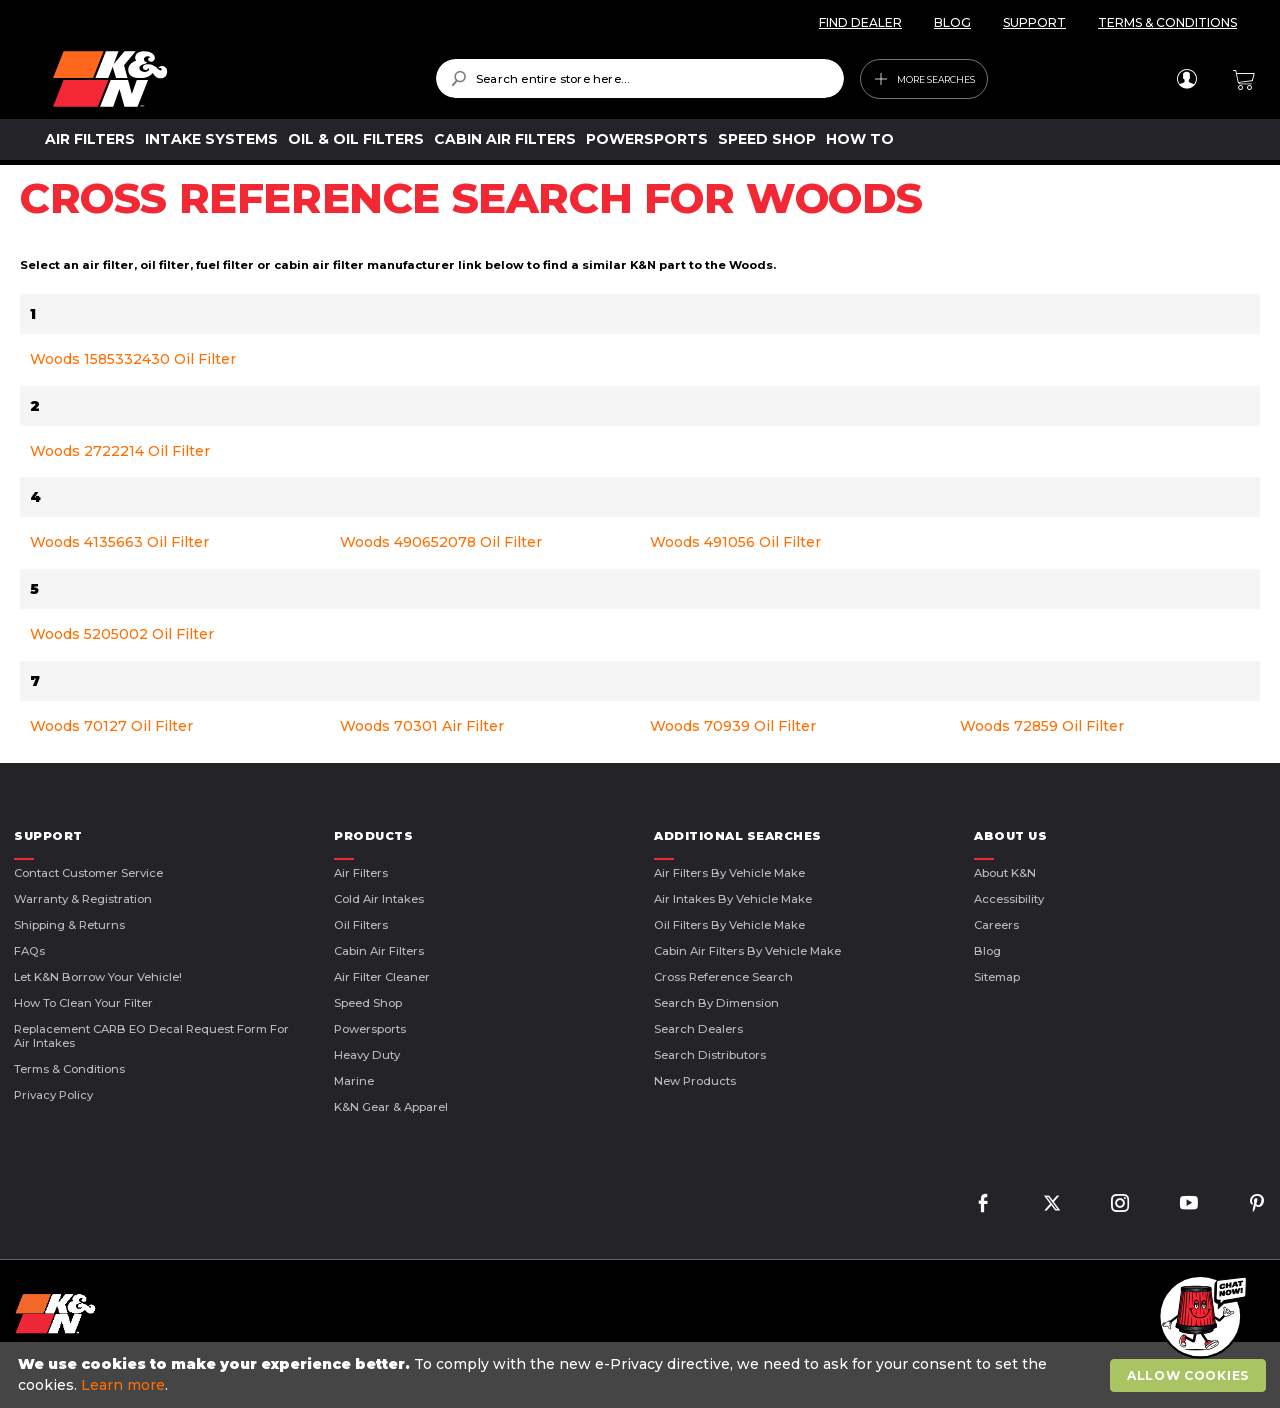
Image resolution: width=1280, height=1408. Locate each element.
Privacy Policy (53, 1095)
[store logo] (230, 79)
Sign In (1186, 79)
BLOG (952, 22)
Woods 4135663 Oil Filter (119, 542)
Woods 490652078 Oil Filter (441, 542)
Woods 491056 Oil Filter (735, 542)
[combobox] (640, 78)
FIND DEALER (860, 22)
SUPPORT (1034, 22)
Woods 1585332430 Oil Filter (133, 359)
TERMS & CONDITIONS (1167, 22)
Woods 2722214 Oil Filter (120, 451)
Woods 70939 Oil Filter (733, 726)
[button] (1200, 1318)
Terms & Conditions (69, 1069)
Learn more (123, 1385)
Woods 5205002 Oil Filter (122, 634)
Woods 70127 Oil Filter (111, 726)
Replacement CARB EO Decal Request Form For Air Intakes (151, 1036)
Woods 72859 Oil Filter (1042, 726)
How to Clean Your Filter (83, 1003)
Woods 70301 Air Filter (422, 726)
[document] (642, 1375)
